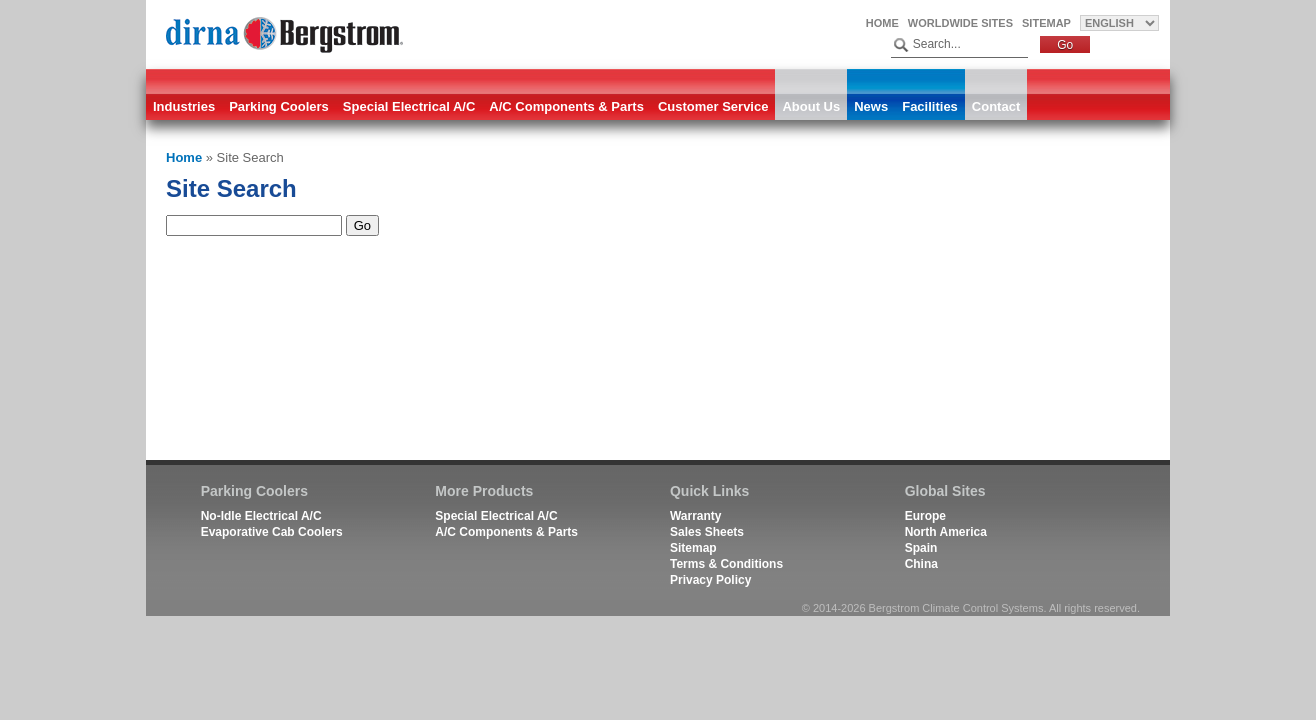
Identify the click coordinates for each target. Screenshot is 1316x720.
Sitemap (1046, 23)
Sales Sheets (707, 532)
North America (946, 532)
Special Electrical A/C (409, 106)
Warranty (696, 516)
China (921, 564)
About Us (811, 106)
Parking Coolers (279, 106)
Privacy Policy (710, 580)
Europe (925, 516)
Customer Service (713, 106)
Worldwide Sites (960, 23)
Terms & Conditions (726, 564)
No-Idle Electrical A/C (261, 516)
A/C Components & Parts (566, 106)
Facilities (930, 106)
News (871, 106)
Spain (921, 548)
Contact (996, 106)
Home (882, 23)
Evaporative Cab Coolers (272, 532)
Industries (184, 106)
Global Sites (945, 491)
